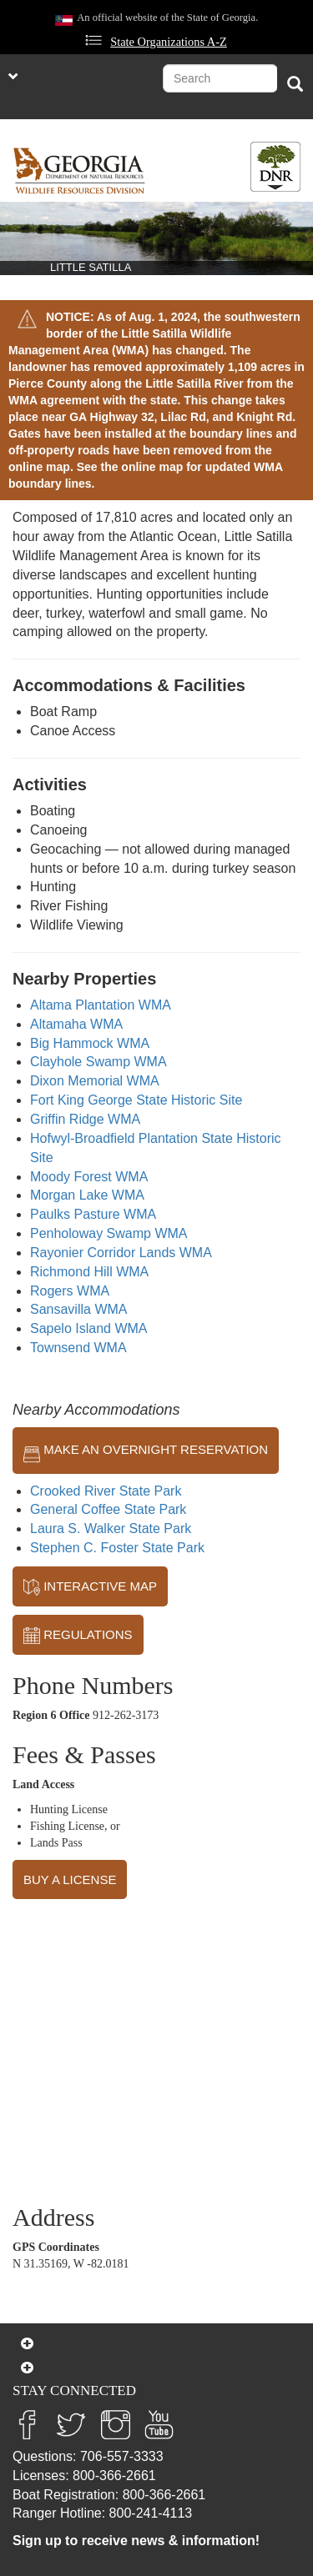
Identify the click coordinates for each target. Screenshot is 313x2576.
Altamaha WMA (76, 1024)
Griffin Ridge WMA (85, 1119)
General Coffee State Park (108, 1509)
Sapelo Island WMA (89, 1328)
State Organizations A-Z (168, 41)
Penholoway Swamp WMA (109, 1233)
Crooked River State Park (105, 1491)
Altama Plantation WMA (100, 1005)
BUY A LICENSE (69, 1879)
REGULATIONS (78, 1635)
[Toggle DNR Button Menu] (275, 167)
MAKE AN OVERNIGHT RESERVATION (145, 1450)
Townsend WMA (78, 1348)
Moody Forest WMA (89, 1177)
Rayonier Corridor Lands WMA (121, 1252)
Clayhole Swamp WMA (98, 1062)
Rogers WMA (69, 1291)
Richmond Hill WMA (89, 1272)
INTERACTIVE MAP (90, 1587)
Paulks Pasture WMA (93, 1214)
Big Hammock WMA (89, 1043)
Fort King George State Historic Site (136, 1100)
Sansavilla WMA (78, 1309)
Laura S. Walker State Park (110, 1528)
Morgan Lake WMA (87, 1195)
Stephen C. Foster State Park (117, 1548)
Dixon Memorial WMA (94, 1081)
